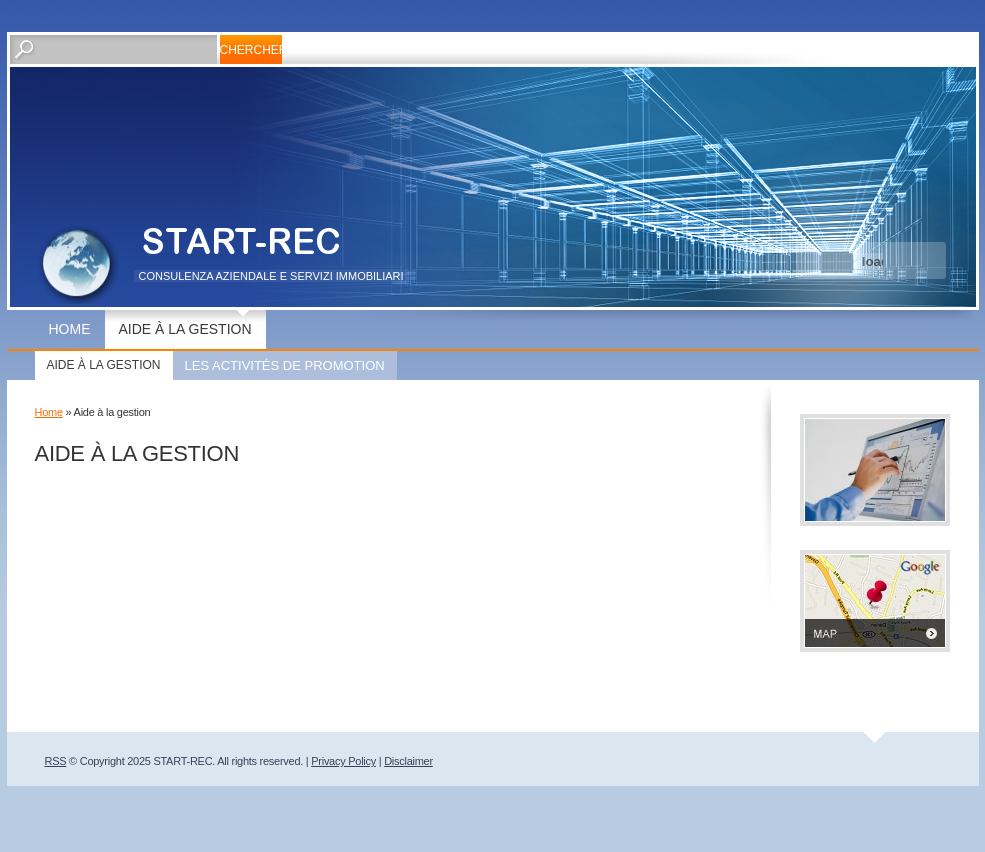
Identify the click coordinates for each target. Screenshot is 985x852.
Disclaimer (408, 761)
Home (70, 329)
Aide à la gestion (185, 329)
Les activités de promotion (285, 365)
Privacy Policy (343, 761)
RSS (56, 761)
